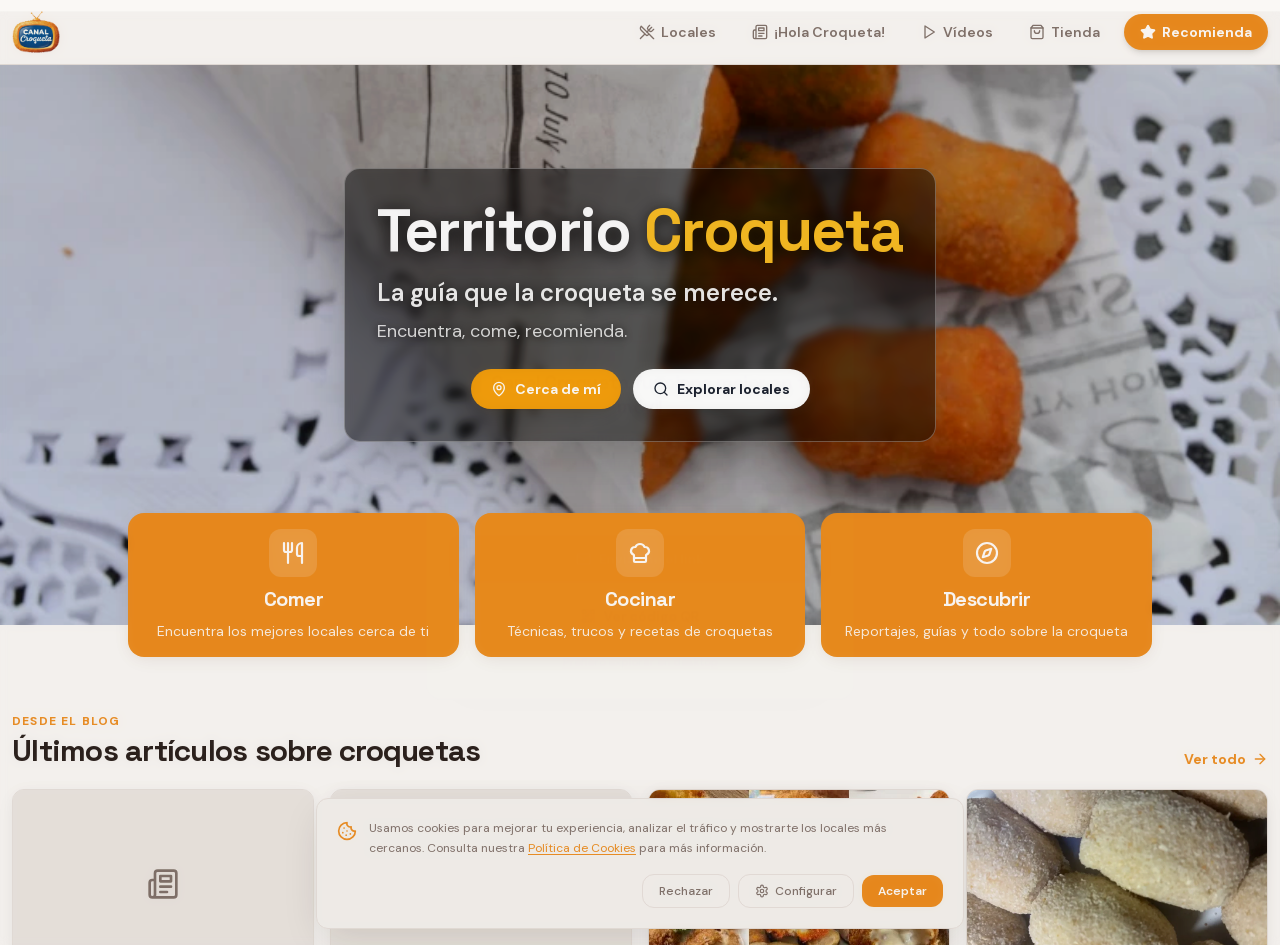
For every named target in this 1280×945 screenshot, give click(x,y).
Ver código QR (640, 611)
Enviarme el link (640, 551)
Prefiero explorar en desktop (640, 659)
